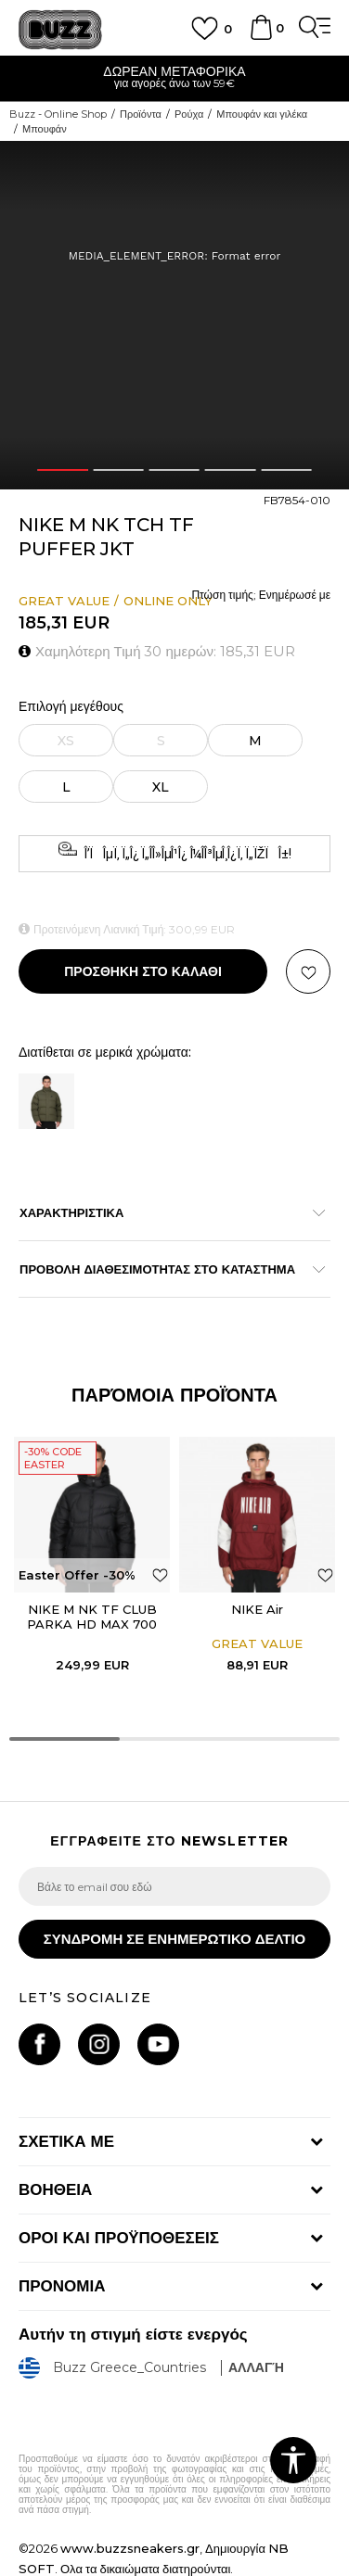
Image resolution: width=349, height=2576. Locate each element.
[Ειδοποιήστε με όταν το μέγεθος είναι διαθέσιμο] (66, 740)
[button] (308, 971)
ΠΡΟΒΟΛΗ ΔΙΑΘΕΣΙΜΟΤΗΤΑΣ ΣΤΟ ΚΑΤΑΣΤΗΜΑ (165, 1269)
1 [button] (63, 470)
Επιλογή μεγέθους (71, 707)
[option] (174, 79)
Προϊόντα (141, 114)
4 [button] (230, 470)
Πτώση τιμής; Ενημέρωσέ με (260, 595)
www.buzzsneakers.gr (130, 2548)
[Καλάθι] (260, 36)
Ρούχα (188, 114)
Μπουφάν (44, 128)
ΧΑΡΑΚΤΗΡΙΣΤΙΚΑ (165, 1212)
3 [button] (174, 470)
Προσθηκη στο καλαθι (143, 971)
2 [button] (119, 470)
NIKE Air (257, 1609)
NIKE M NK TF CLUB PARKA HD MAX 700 (92, 1616)
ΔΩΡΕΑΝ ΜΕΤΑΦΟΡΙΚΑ (174, 71)
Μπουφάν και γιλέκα (261, 114)
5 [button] (286, 470)
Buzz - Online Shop (58, 114)
